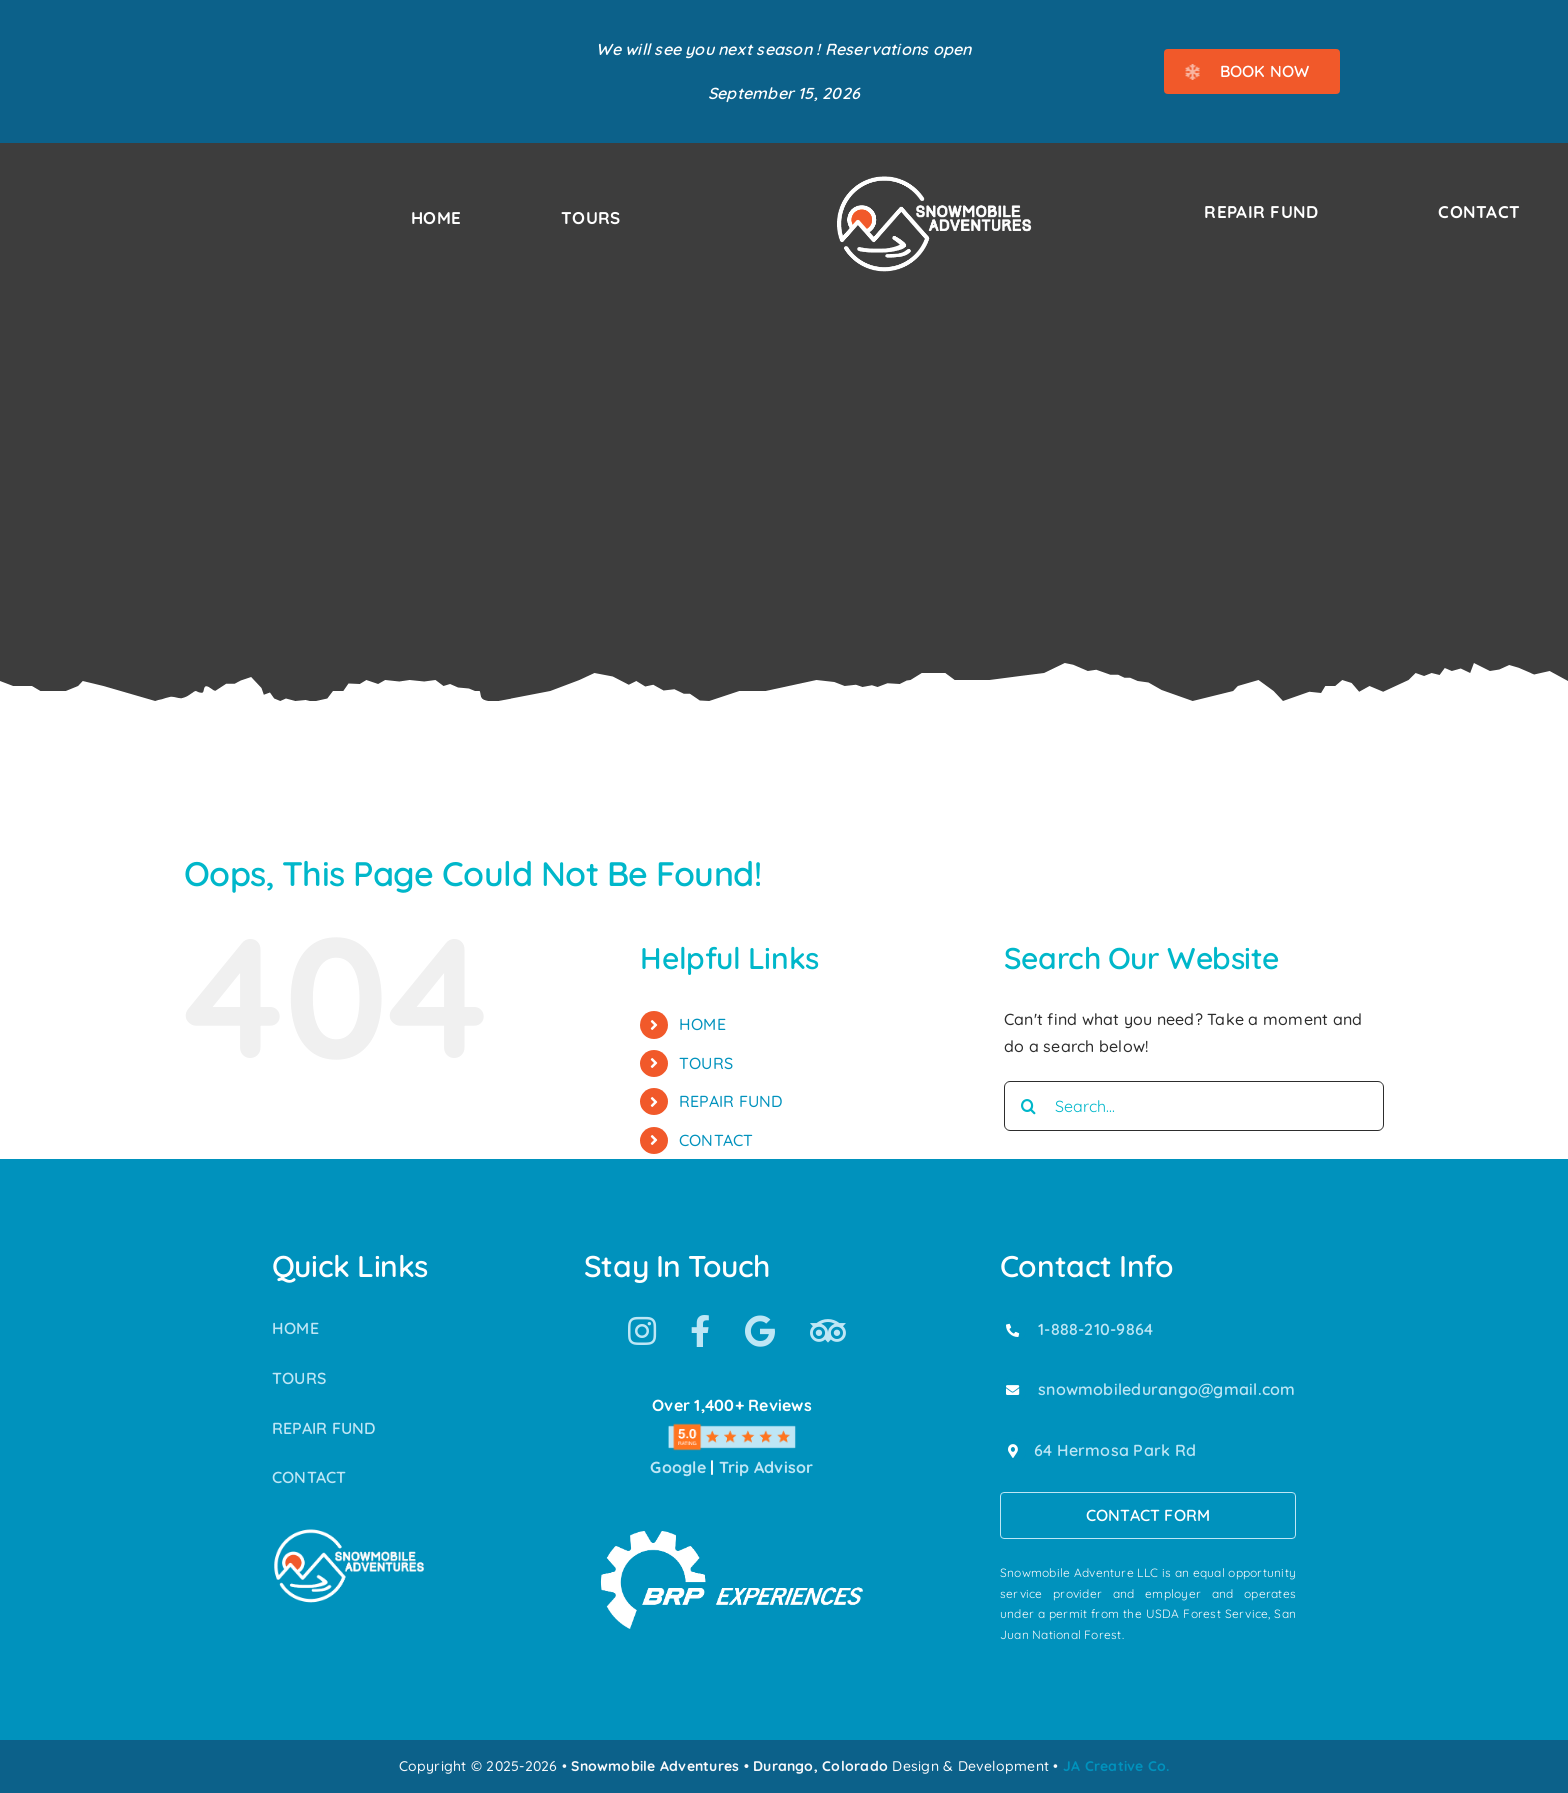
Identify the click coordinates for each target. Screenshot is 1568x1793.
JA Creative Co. (1116, 1766)
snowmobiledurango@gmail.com (1166, 1389)
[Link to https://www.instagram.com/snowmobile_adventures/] (642, 1331)
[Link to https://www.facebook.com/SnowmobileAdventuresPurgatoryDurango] (700, 1331)
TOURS (706, 1063)
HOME (702, 1024)
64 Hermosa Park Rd (1115, 1450)
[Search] (1029, 1106)
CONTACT (716, 1140)
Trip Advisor (766, 1467)
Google (677, 1467)
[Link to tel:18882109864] (1013, 1330)
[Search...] (1194, 1106)
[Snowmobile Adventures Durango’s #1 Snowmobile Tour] (934, 181)
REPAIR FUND (731, 1101)
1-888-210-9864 (1095, 1329)
